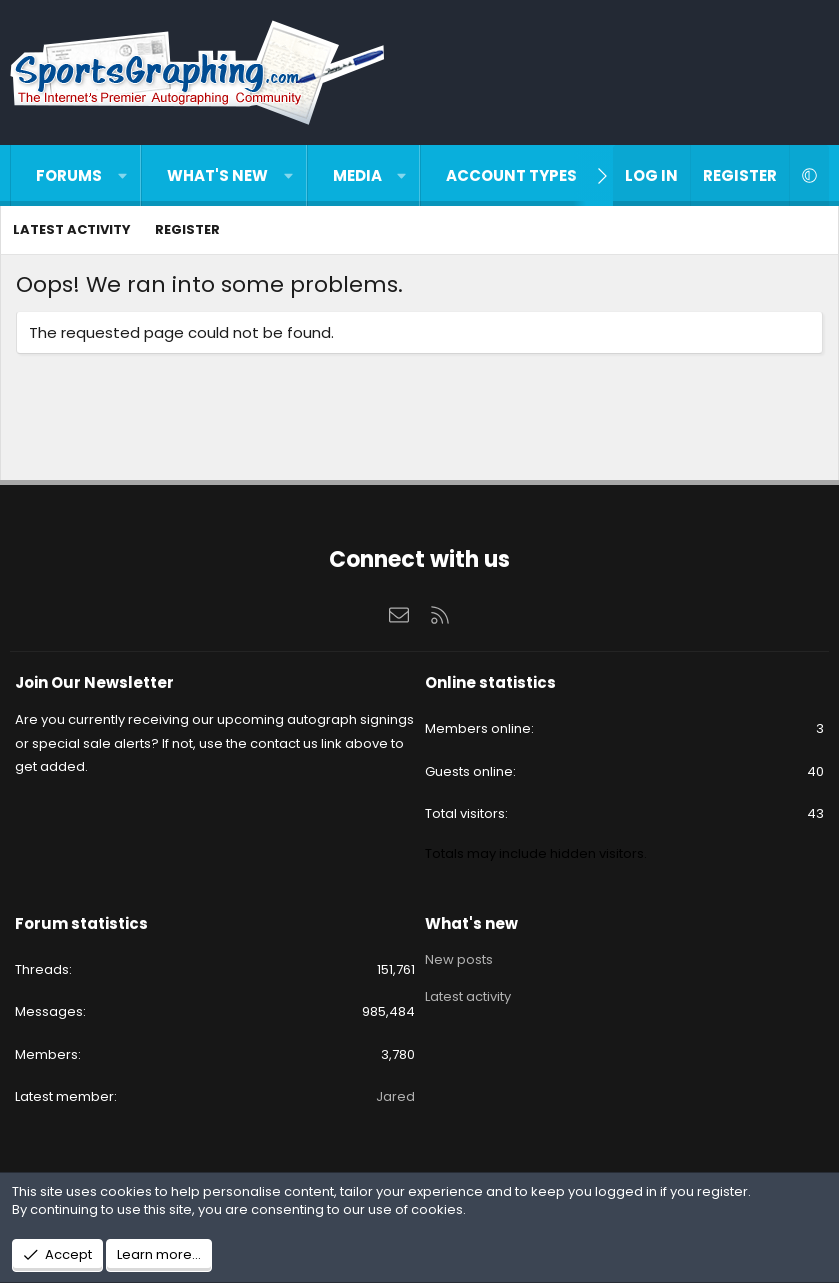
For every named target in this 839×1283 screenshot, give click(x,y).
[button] (122, 175)
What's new (217, 175)
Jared (395, 1096)
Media (357, 175)
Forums (69, 175)
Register (187, 229)
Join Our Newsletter (94, 682)
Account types (511, 175)
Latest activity (72, 229)
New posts (459, 958)
